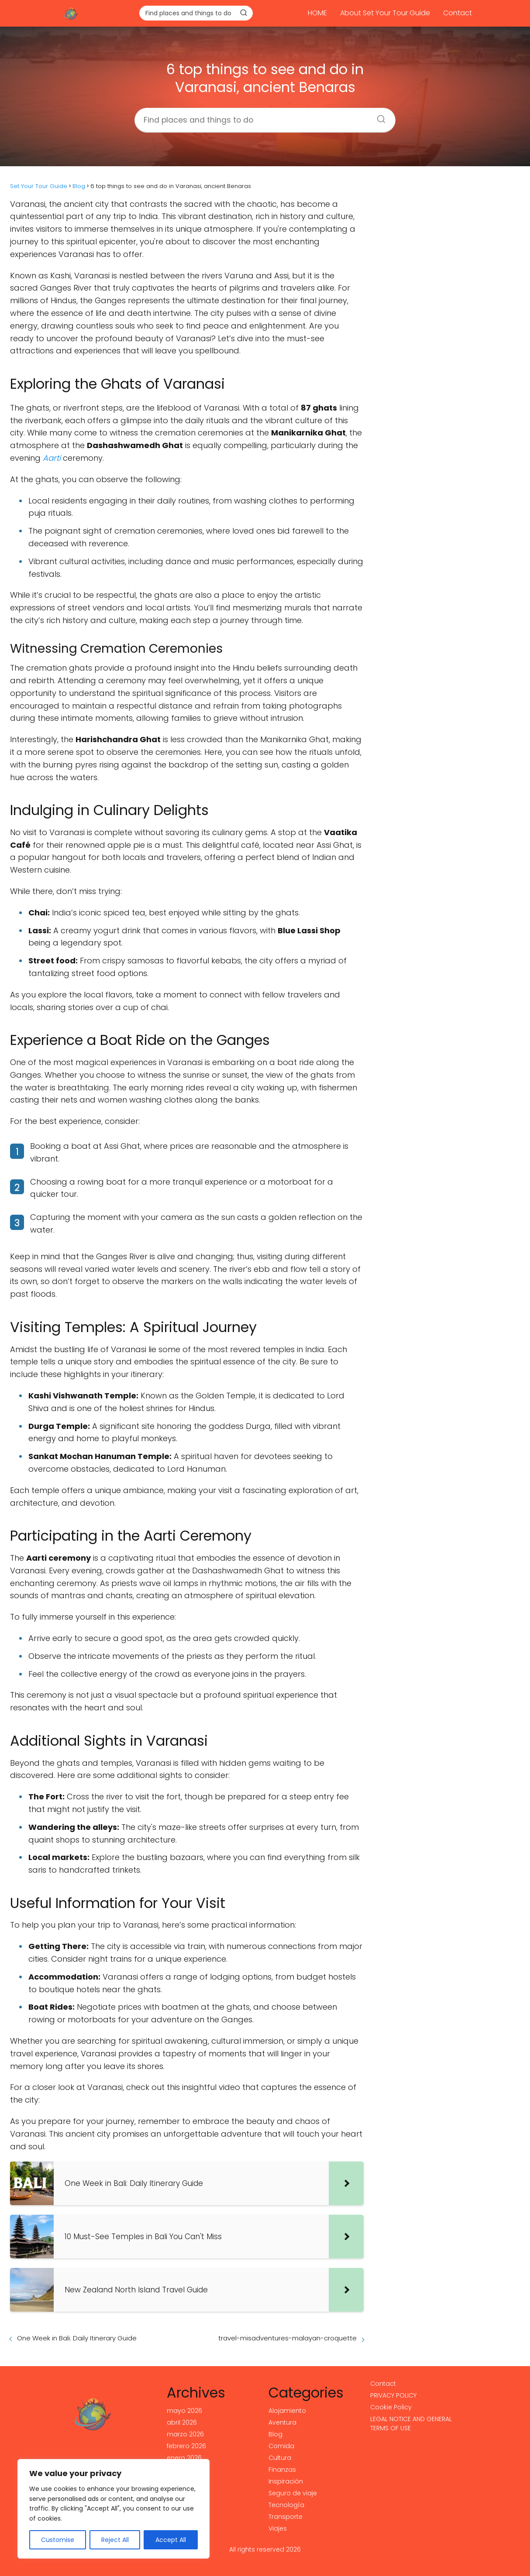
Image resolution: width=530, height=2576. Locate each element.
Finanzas (282, 2469)
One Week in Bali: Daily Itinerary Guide (77, 2338)
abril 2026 (182, 2422)
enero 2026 (184, 2457)
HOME (317, 13)
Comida (281, 2446)
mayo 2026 (184, 2410)
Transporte (285, 2516)
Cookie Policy (391, 2407)
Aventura (282, 2422)
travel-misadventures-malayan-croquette (287, 2338)
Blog (275, 2434)
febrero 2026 (186, 2446)
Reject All (115, 2539)
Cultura (279, 2457)
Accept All (170, 2539)
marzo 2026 (185, 2434)
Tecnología (286, 2505)
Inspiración (285, 2481)
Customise (57, 2539)
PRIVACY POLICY (393, 2395)
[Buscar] (243, 13)
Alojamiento (287, 2410)
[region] (113, 2509)
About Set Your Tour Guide (385, 13)
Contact (457, 13)
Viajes (277, 2528)
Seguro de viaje (292, 2493)
